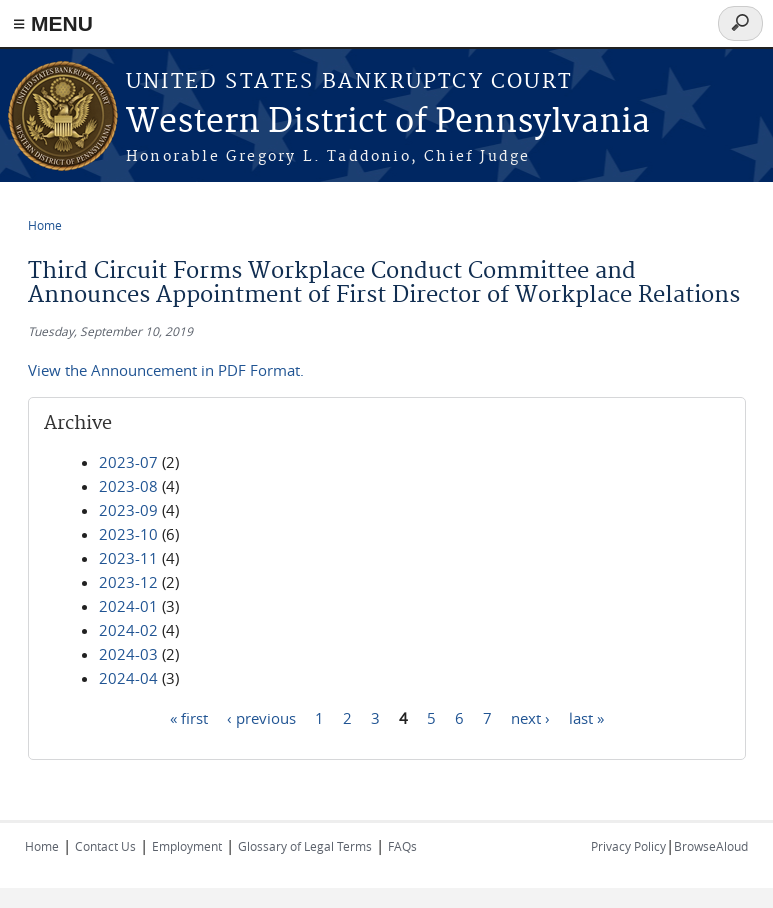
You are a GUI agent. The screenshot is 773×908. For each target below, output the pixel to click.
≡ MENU (53, 23)
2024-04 (128, 678)
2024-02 (128, 630)
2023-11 (128, 558)
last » (586, 717)
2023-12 (128, 582)
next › (530, 717)
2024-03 (128, 654)
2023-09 (128, 510)
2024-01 (128, 606)
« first (189, 717)
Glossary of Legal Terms (305, 846)
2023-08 (128, 486)
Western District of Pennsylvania (388, 122)
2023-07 (128, 462)
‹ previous (261, 717)
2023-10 (128, 534)
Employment (187, 846)
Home (45, 225)
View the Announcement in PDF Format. (166, 370)
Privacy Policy (628, 846)
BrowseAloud (711, 846)
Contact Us (105, 846)
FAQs (402, 846)
